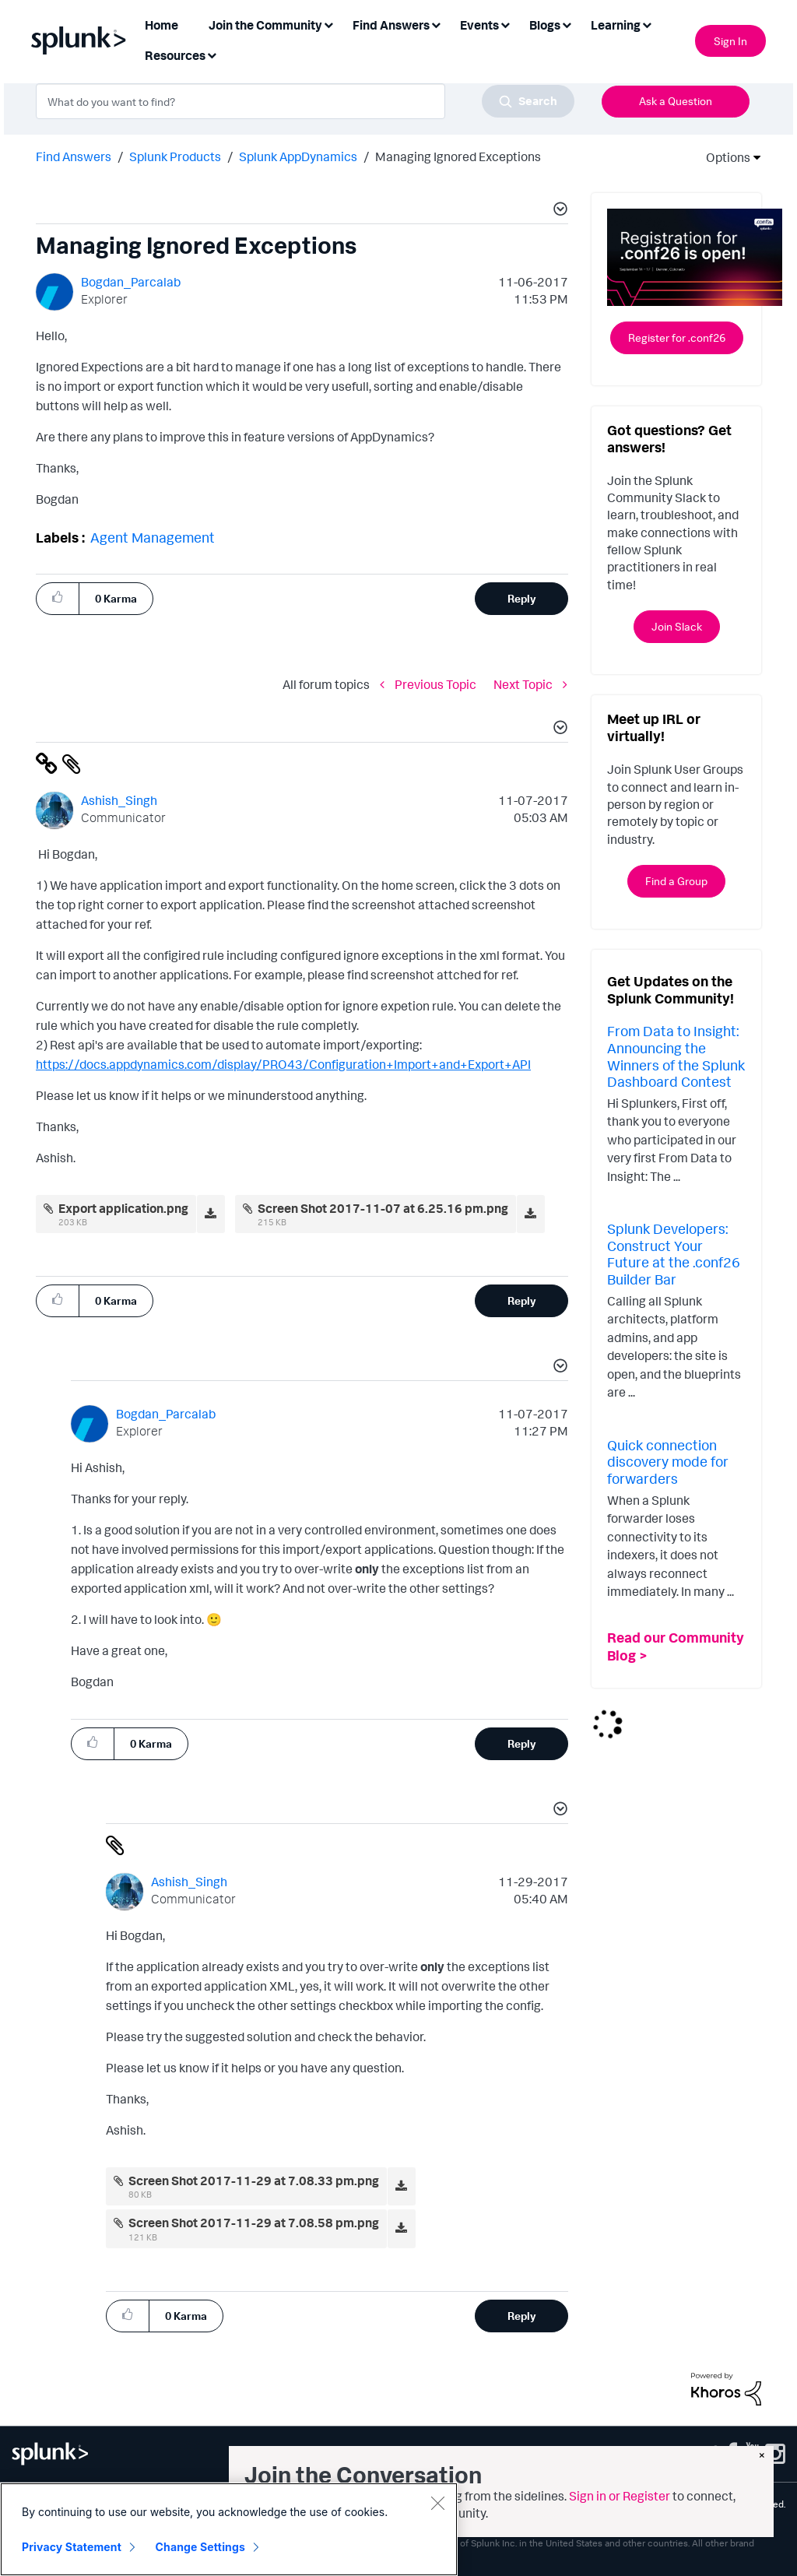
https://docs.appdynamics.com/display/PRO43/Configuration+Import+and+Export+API (283, 1064)
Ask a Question (675, 100)
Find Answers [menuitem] (391, 25)
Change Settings (200, 2546)
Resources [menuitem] (175, 55)
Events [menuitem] (479, 25)
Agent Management (152, 537)
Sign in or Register (619, 2496)
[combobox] (305, 101)
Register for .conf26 (676, 337)
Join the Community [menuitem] (265, 25)
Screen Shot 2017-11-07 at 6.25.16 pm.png (383, 1208)
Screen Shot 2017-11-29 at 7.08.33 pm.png (253, 2180)
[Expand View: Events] (505, 23)
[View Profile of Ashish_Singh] (119, 800)
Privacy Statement (71, 2546)
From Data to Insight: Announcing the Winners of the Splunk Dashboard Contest (676, 1056)
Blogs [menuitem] (544, 25)
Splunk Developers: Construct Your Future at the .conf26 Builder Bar (673, 1254)
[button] (558, 211)
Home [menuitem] (161, 25)
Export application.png (123, 1208)
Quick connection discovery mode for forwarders (668, 1461)
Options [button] (723, 157)
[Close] (437, 2503)
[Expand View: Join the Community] (328, 23)
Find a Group (676, 880)
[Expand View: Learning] (647, 23)
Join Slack (676, 626)
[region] (229, 2529)
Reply (521, 598)
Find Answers (73, 156)
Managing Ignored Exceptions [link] (458, 156)
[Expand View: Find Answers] (436, 23)
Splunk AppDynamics (298, 156)
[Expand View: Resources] (211, 54)
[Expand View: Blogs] (566, 23)
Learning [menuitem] (616, 25)
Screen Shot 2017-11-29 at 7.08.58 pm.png (253, 2222)
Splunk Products (175, 156)
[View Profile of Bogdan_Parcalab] (131, 282)
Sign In (730, 40)
